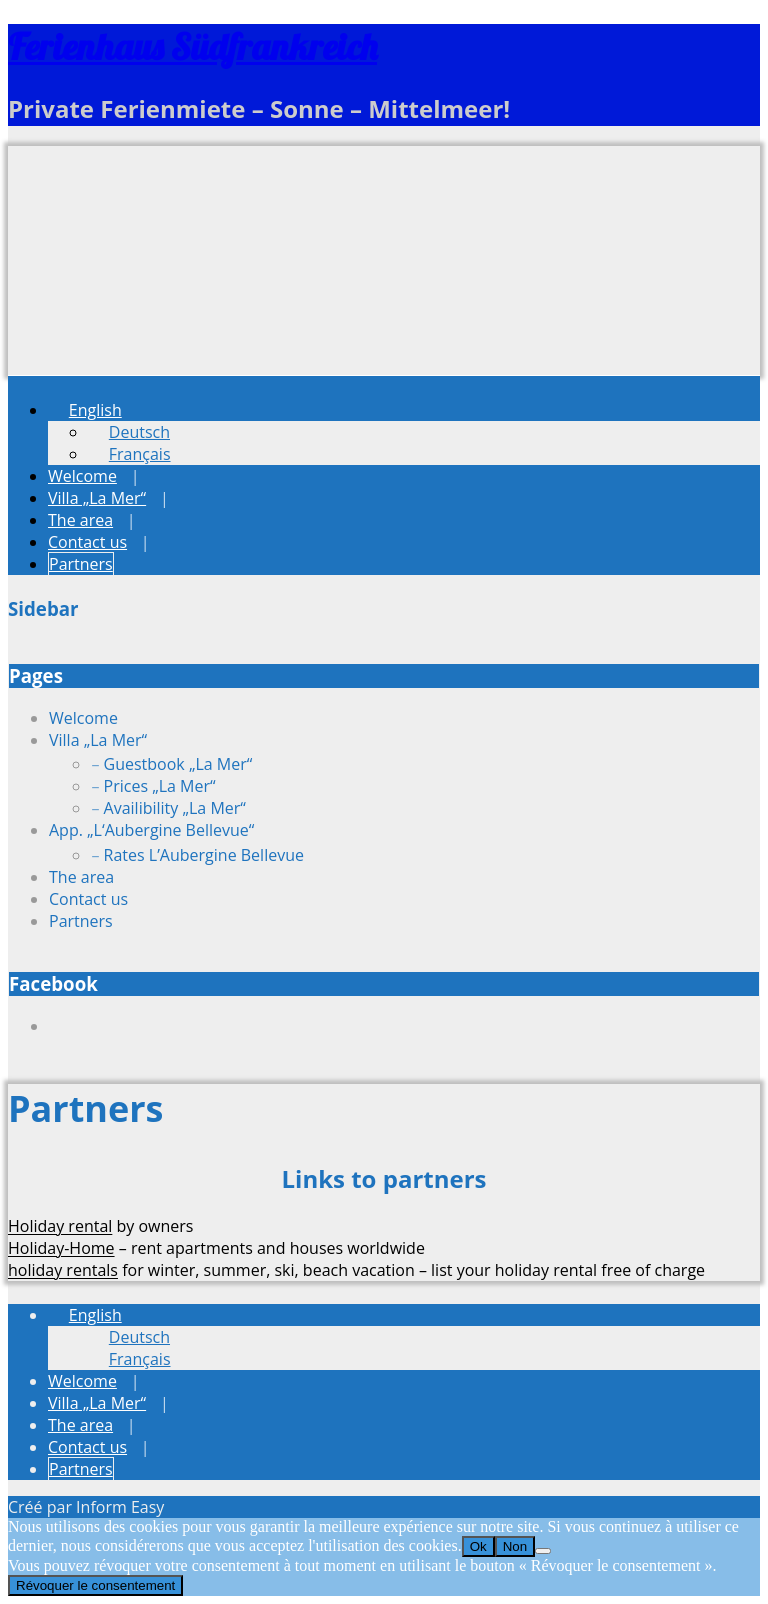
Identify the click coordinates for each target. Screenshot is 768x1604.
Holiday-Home (61, 1248)
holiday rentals (63, 1270)
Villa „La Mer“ (97, 498)
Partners (81, 564)
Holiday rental (60, 1226)
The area (80, 520)
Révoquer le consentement (95, 1585)
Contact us (87, 542)
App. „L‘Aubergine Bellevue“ (151, 830)
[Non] (543, 1551)
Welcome (82, 476)
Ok (478, 1546)
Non (515, 1546)
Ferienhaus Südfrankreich (192, 46)
